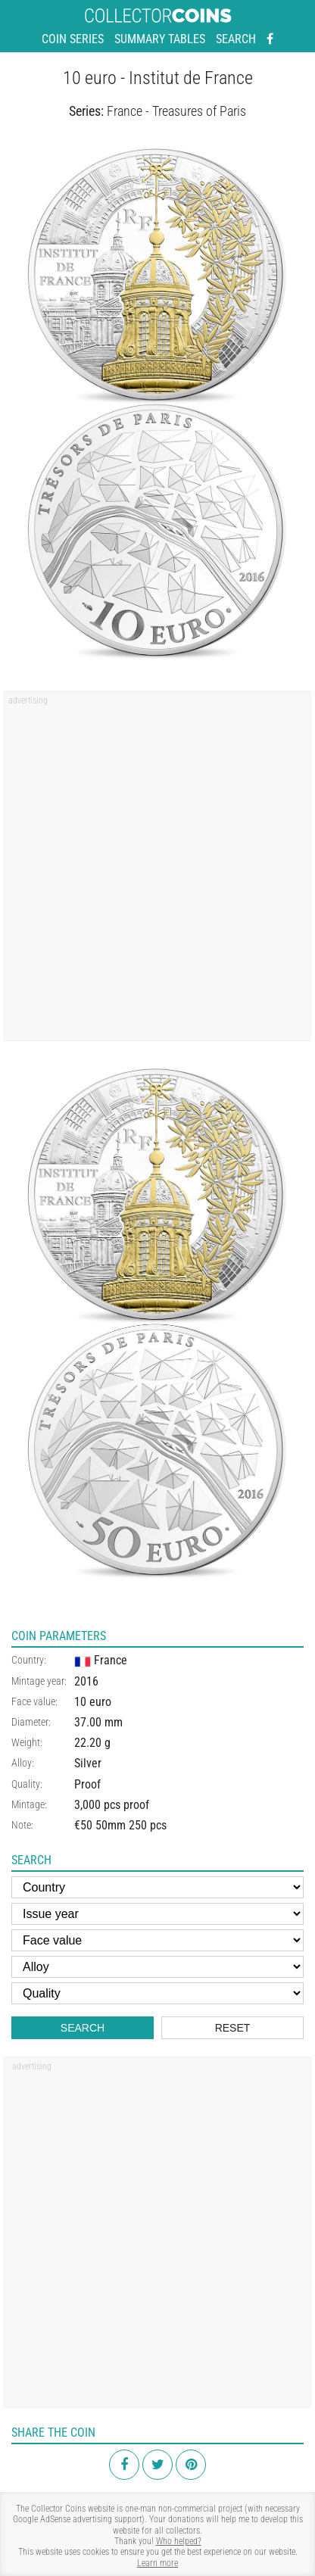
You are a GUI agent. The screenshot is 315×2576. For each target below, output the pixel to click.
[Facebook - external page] (270, 39)
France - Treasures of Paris (176, 111)
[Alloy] (157, 1967)
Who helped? (178, 2541)
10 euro (92, 1702)
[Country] (157, 1887)
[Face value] (157, 1940)
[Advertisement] (157, 870)
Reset (233, 2028)
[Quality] (157, 1993)
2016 (86, 1681)
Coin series (73, 39)
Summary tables (159, 39)
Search (236, 39)
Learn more (157, 2563)
